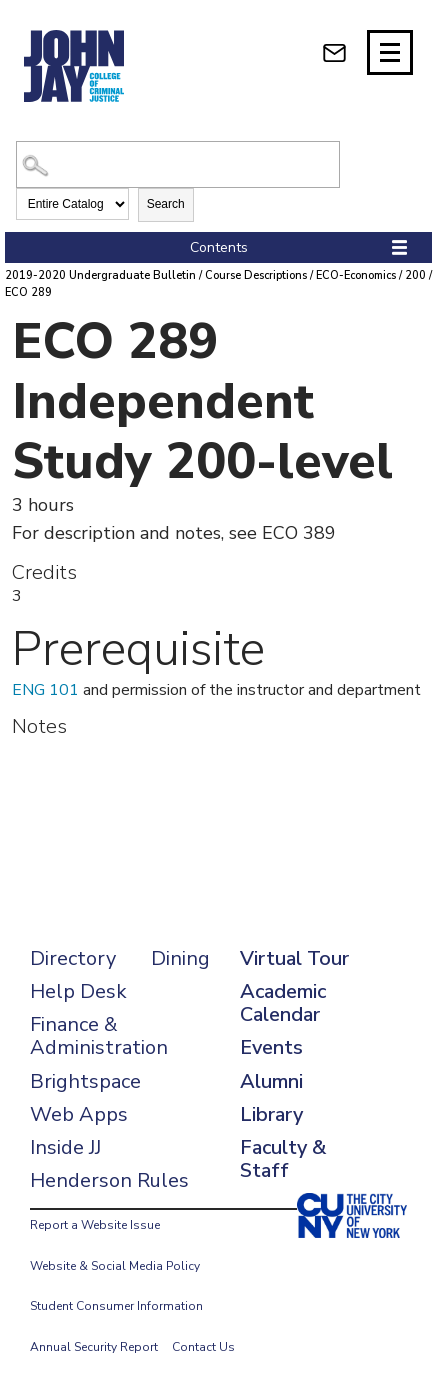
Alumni (271, 1081)
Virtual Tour (294, 958)
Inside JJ (65, 1147)
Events (271, 1047)
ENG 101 (45, 690)
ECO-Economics (356, 275)
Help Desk (78, 991)
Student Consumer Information (116, 1306)
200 (415, 275)
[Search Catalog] (178, 164)
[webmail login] (334, 52)
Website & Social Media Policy (115, 1266)
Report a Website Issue (95, 1225)
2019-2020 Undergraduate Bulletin (100, 275)
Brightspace (85, 1081)
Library (271, 1114)
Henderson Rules (109, 1180)
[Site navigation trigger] (390, 52)
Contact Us (203, 1347)
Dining (180, 958)
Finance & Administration (99, 1036)
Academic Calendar (283, 1003)
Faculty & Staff (283, 1159)
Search (166, 204)
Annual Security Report (94, 1347)
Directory (73, 958)
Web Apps (79, 1114)
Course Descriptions (256, 275)
